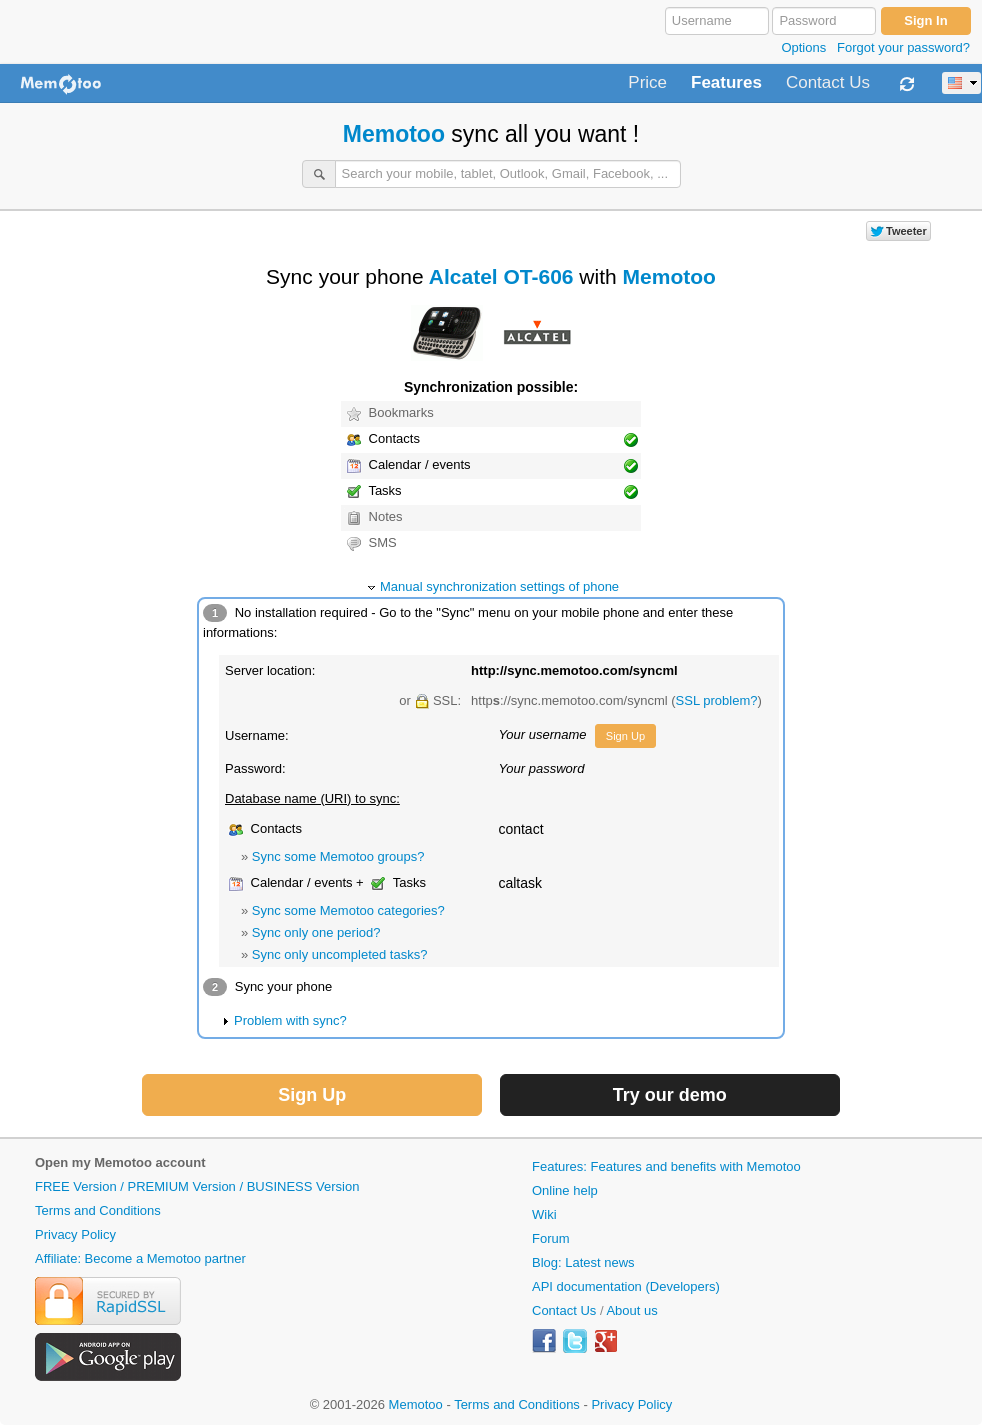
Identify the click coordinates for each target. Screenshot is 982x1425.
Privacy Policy (75, 1234)
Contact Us (828, 83)
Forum (551, 1238)
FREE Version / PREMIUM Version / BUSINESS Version (197, 1186)
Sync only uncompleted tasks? (340, 954)
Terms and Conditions (98, 1210)
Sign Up (625, 736)
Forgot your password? (903, 47)
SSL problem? (717, 700)
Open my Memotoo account (120, 1162)
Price (647, 83)
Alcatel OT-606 (501, 276)
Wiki (544, 1214)
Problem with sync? (290, 1020)
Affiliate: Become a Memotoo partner (140, 1258)
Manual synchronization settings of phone (499, 586)
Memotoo (394, 134)
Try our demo (670, 1095)
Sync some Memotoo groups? (338, 856)
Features (726, 83)
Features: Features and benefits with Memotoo (666, 1166)
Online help (565, 1190)
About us (631, 1310)
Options (803, 47)
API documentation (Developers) (626, 1286)
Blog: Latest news (583, 1262)
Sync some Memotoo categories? (348, 910)
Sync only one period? (316, 932)
